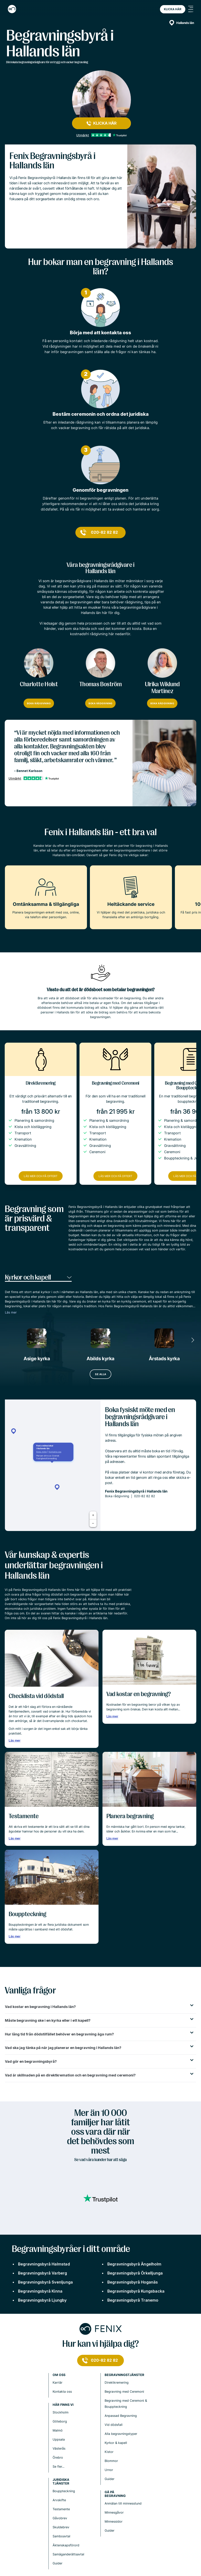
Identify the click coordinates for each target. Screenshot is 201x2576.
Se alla (100, 1374)
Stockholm (61, 2412)
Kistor (109, 2452)
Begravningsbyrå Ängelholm (134, 2264)
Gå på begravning (115, 2494)
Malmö (58, 2430)
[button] (192, 1340)
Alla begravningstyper (121, 2434)
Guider (109, 2479)
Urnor (109, 2470)
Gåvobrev (60, 2518)
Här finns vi (63, 2405)
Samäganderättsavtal (68, 2554)
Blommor (111, 2461)
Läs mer (11, 1312)
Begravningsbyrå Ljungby (42, 2300)
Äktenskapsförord (66, 2545)
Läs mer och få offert (41, 1176)
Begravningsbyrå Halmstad (44, 2264)
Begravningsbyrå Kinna (40, 2291)
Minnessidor (113, 2521)
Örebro (58, 2457)
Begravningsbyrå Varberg (42, 2273)
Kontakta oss (62, 2391)
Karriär (57, 2382)
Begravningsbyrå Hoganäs (132, 2282)
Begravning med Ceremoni (124, 2391)
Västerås (59, 2448)
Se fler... (58, 2466)
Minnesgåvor (114, 2512)
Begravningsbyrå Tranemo (132, 2300)
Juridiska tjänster (61, 2481)
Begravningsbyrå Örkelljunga (135, 2273)
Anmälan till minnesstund (123, 2503)
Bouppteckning (64, 2491)
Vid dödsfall (113, 2425)
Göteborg (60, 2421)
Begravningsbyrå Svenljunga (45, 2282)
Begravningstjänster (124, 2375)
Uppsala (59, 2439)
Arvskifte (59, 2500)
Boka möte (41, 1452)
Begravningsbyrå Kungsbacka (135, 2291)
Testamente (61, 2509)
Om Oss (59, 2375)
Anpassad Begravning (121, 2416)
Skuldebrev (61, 2527)
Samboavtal (61, 2536)
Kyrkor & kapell (116, 2443)
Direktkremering (117, 2382)
